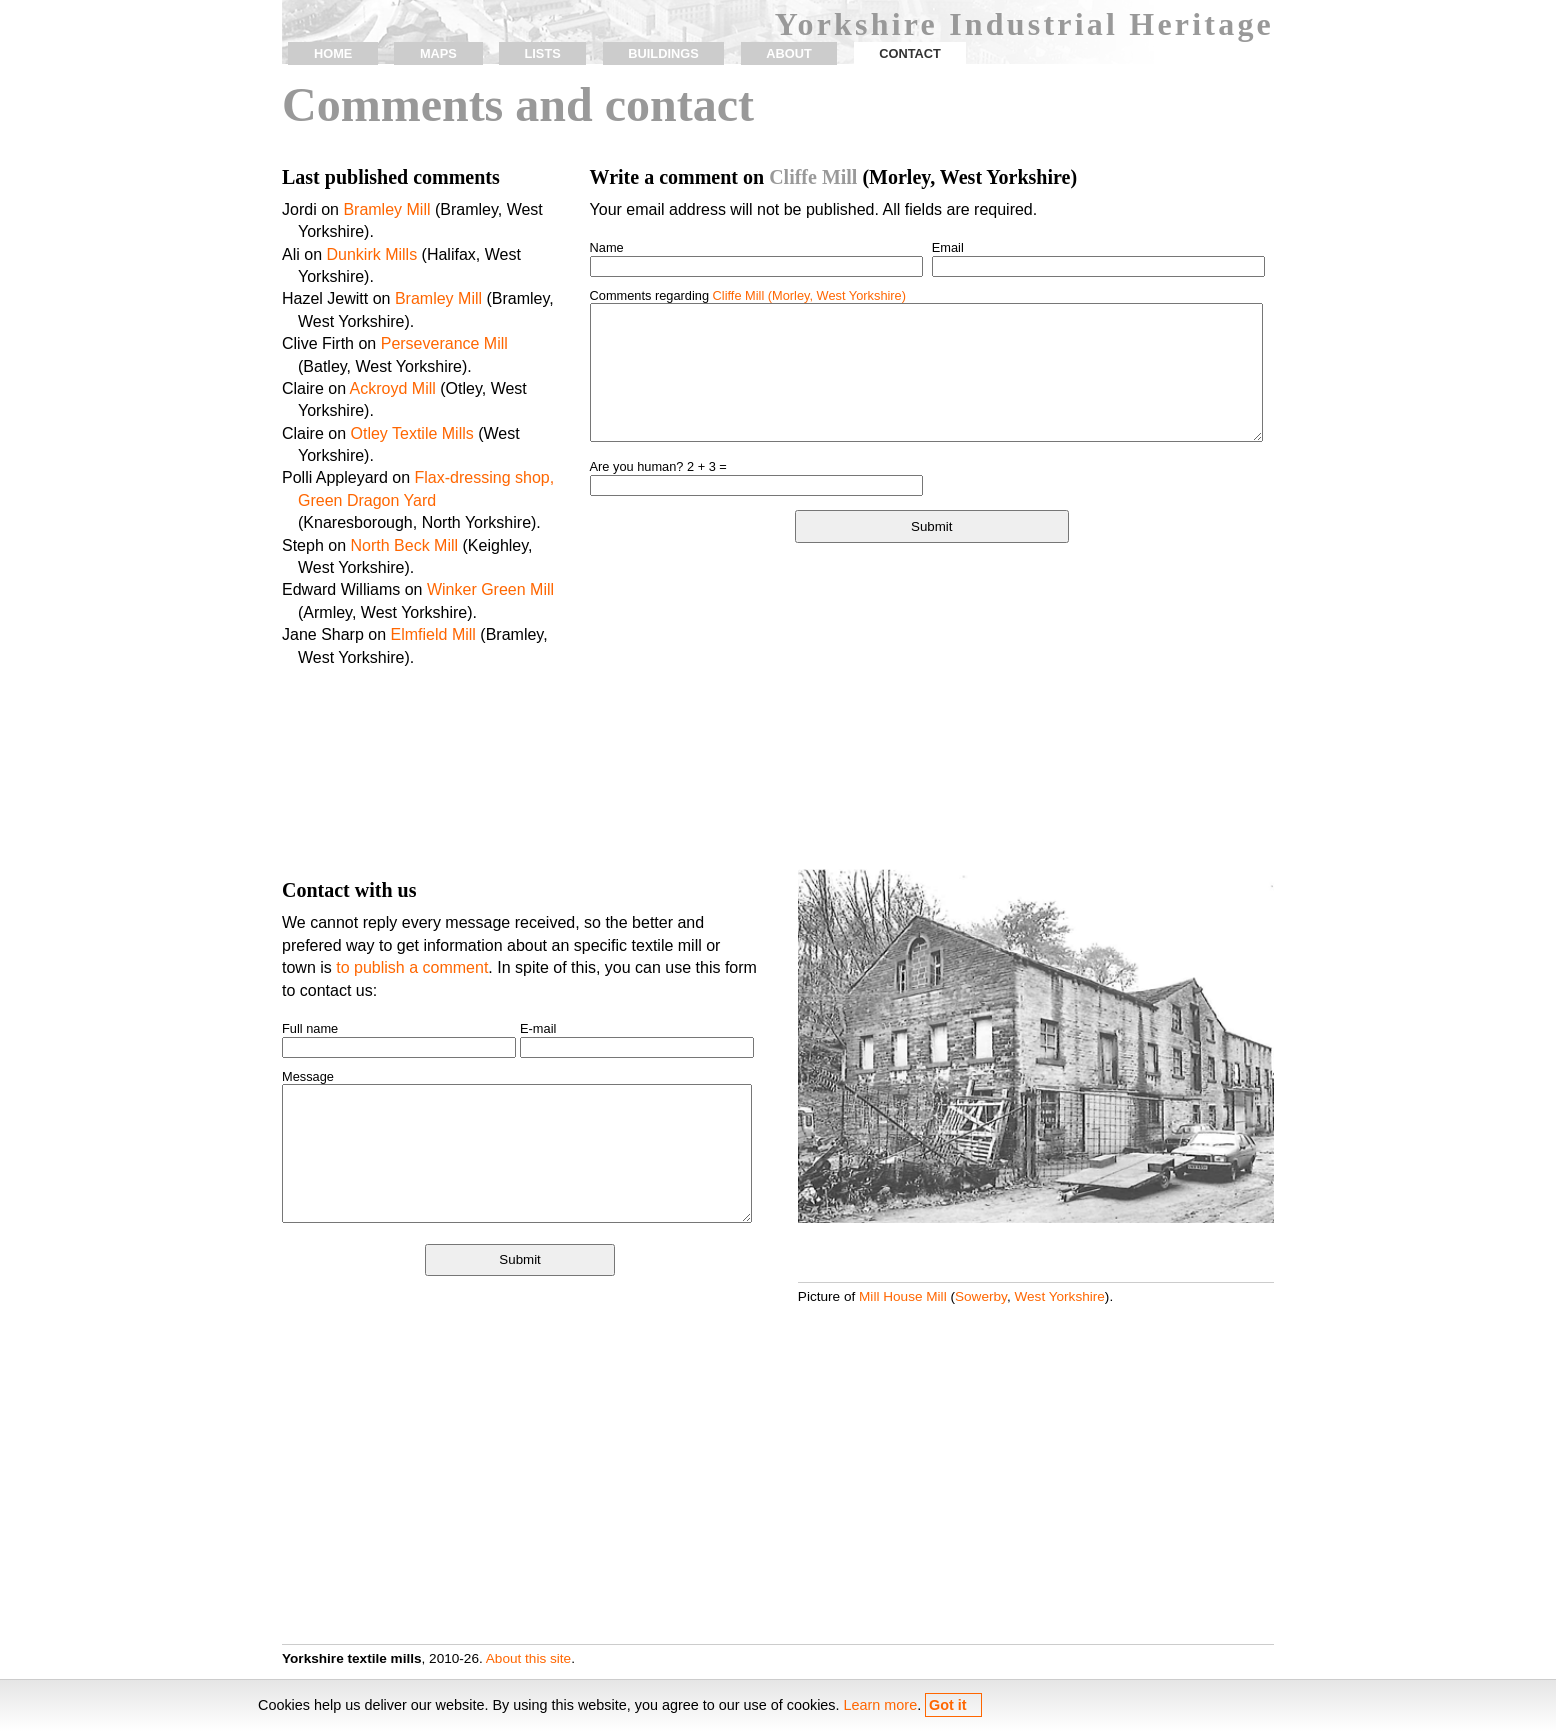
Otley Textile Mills (411, 433)
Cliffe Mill (813, 177)
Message (308, 1076)
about (789, 53)
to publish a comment (412, 967)
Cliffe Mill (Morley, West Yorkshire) (809, 295)
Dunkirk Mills (371, 254)
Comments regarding (748, 295)
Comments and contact (518, 104)
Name (607, 247)
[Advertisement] (932, 709)
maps (438, 53)
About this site (528, 1658)
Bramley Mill (386, 209)
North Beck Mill (405, 545)
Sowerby (981, 1296)
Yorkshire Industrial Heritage (1024, 24)
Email (948, 247)
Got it (948, 1705)
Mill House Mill (903, 1296)
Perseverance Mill (444, 343)
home (333, 53)
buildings (663, 53)
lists (542, 53)
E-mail (538, 1028)
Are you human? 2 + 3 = (658, 466)
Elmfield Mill (433, 634)
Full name (310, 1028)
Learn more (881, 1705)
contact (910, 53)
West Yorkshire (1059, 1296)
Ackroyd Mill (393, 388)
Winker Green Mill (490, 589)
